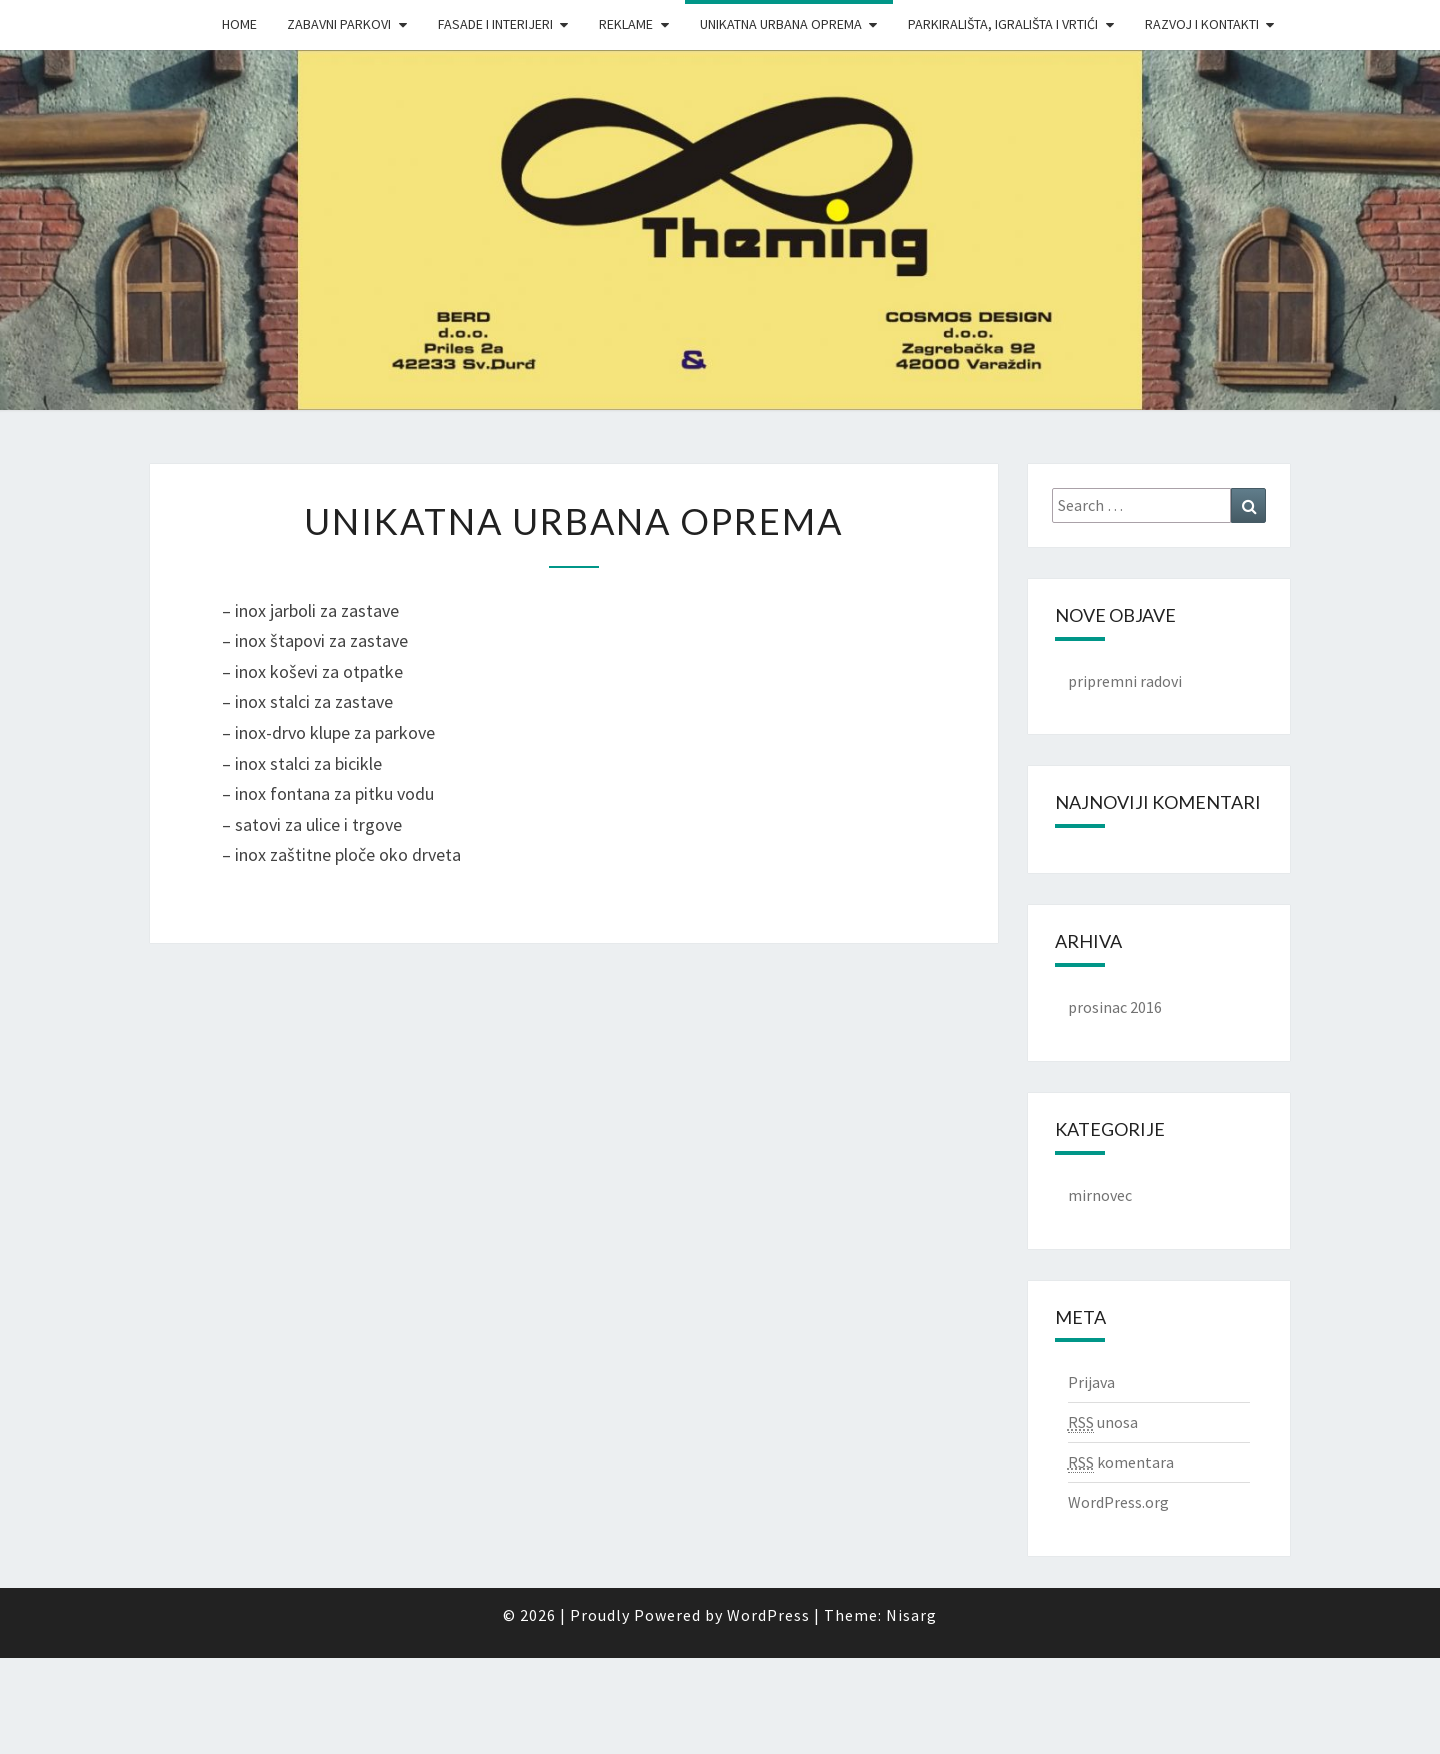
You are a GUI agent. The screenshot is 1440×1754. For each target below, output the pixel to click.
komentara (1121, 1462)
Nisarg (911, 1615)
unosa (1103, 1422)
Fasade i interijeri (495, 24)
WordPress (768, 1615)
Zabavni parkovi (339, 24)
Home (239, 24)
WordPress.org (1118, 1502)
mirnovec (1100, 1195)
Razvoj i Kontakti (1202, 24)
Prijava (1091, 1382)
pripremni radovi (1125, 681)
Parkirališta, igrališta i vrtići (1003, 24)
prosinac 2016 (1115, 1007)
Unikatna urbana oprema (781, 24)
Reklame (626, 24)
